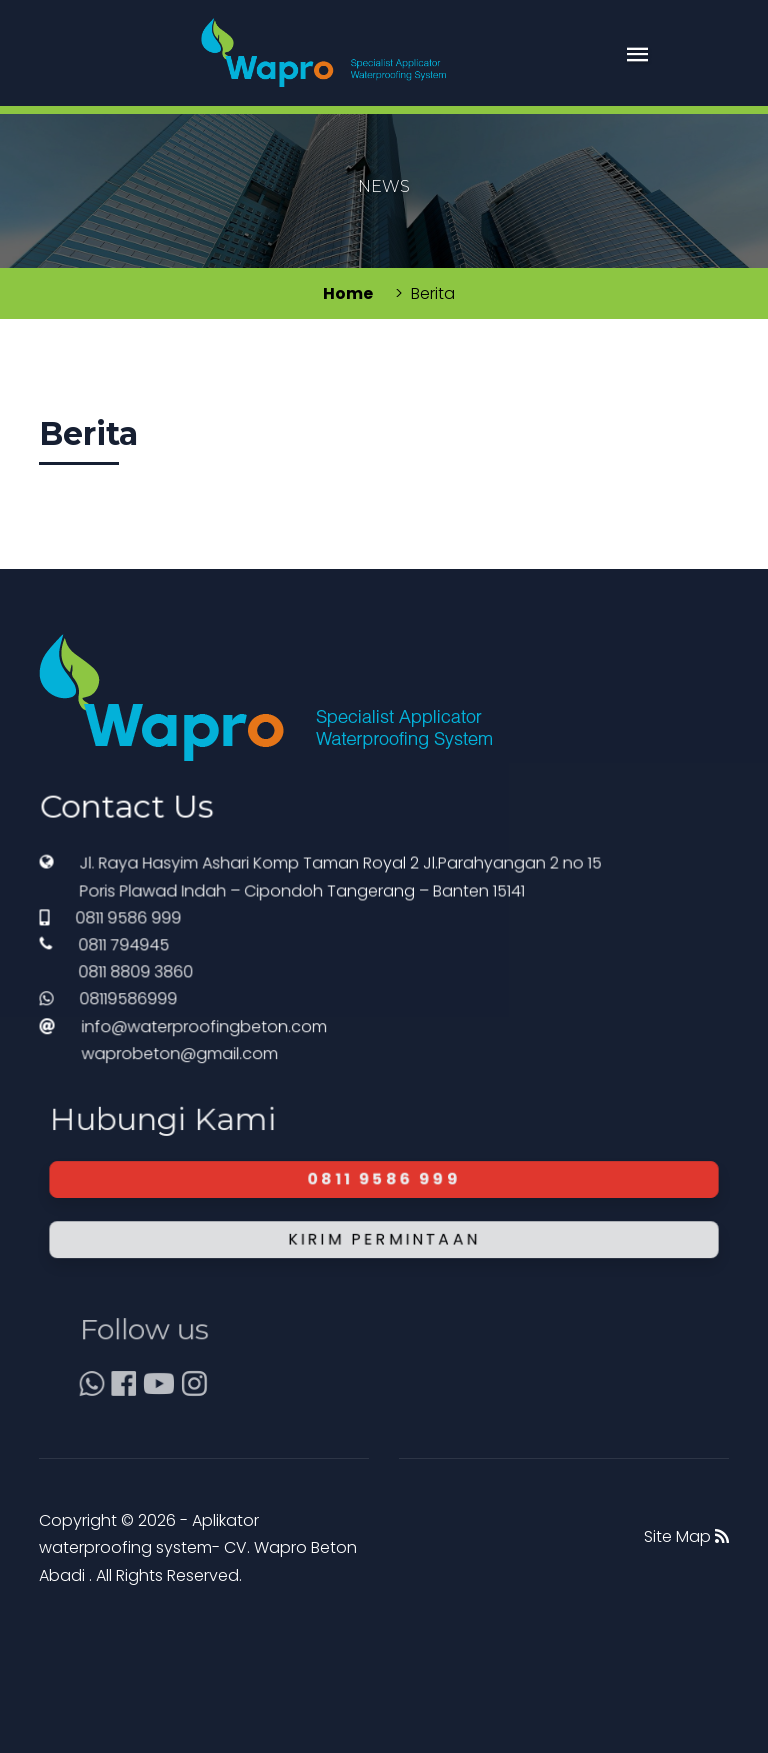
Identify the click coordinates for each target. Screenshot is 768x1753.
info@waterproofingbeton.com (227, 1062)
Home (348, 293)
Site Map (686, 1536)
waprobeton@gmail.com (208, 1083)
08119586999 (168, 1041)
